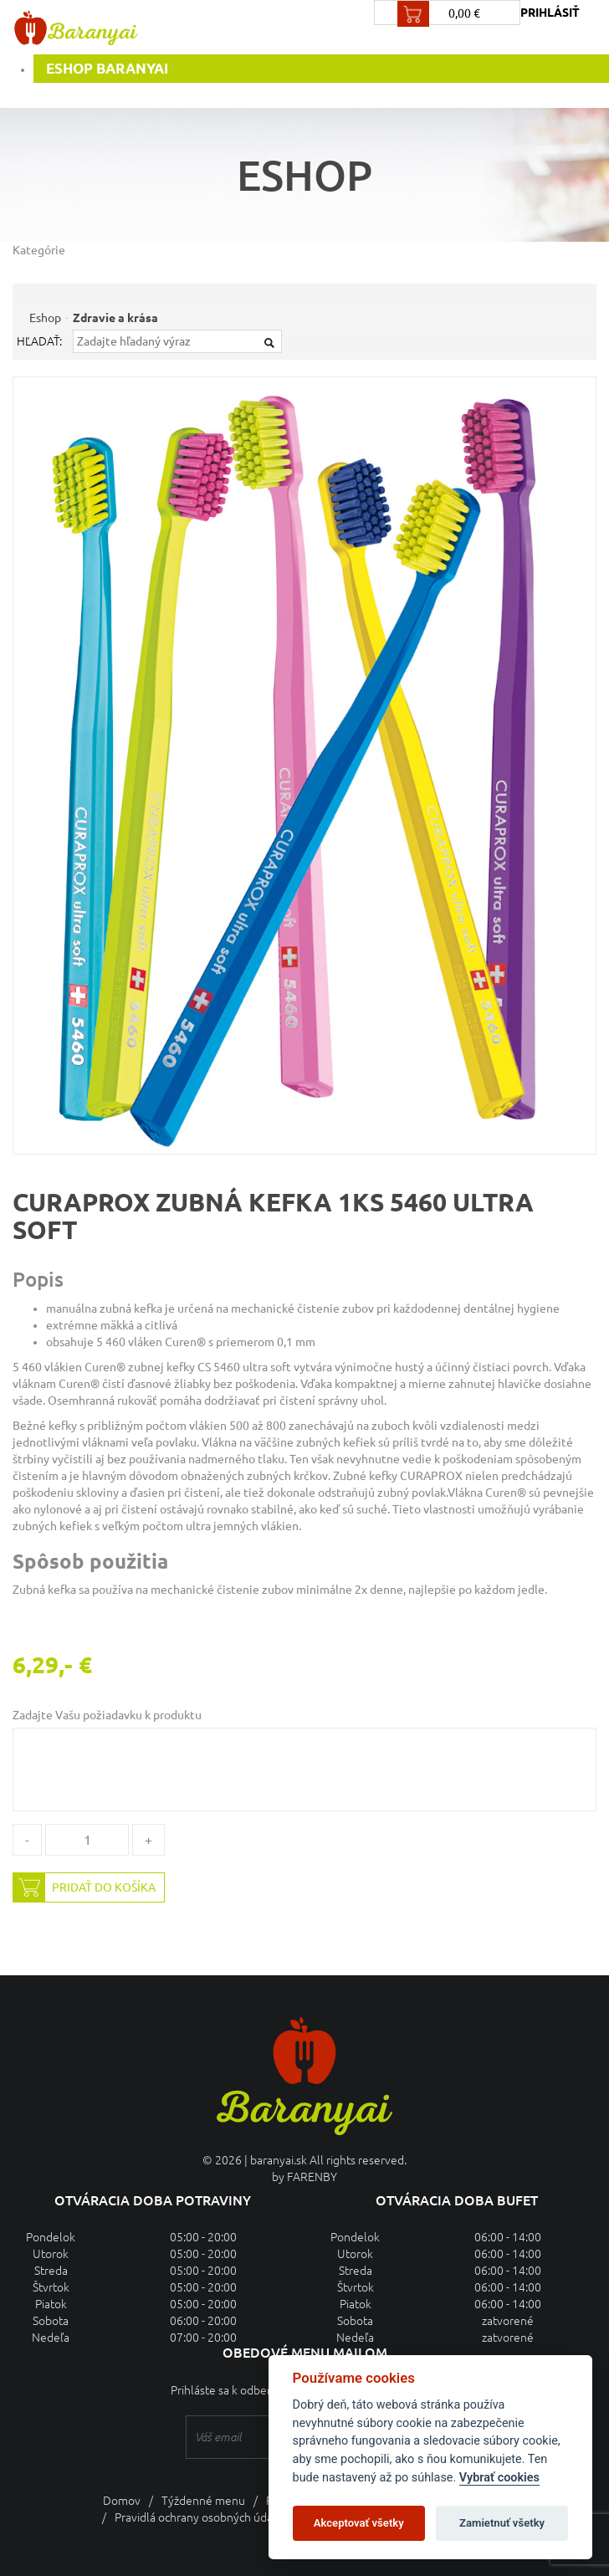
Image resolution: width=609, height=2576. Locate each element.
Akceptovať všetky (359, 2523)
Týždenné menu (203, 2500)
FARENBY (312, 2177)
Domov (122, 2500)
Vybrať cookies (499, 2478)
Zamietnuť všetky (502, 2523)
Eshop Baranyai (107, 68)
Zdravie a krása (115, 318)
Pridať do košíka (84, 1887)
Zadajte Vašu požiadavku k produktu (107, 1715)
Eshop (45, 318)
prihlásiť (550, 12)
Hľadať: (39, 341)
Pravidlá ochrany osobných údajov (201, 2517)
